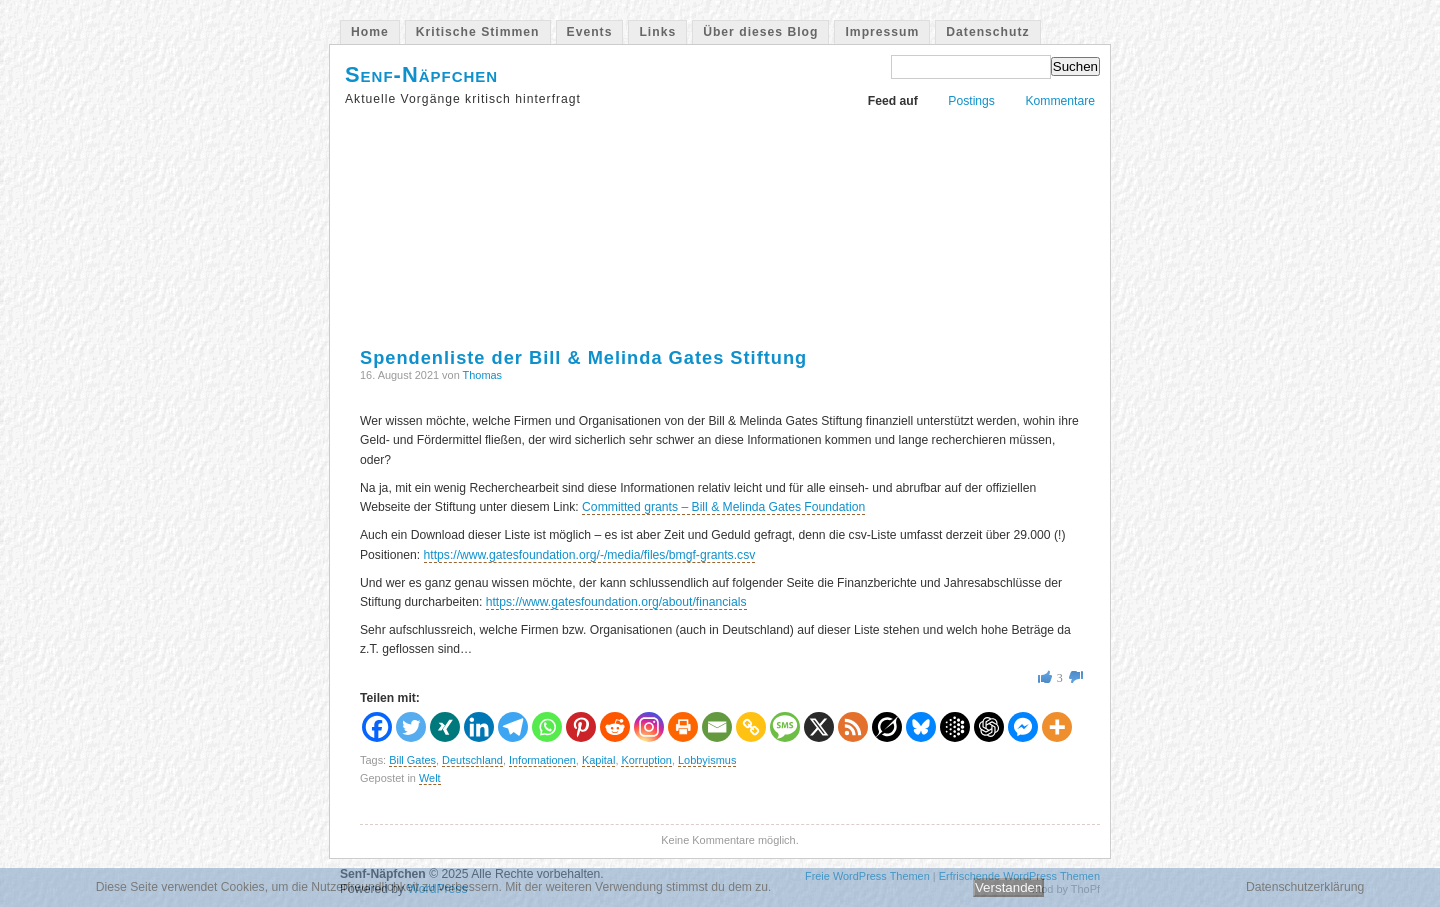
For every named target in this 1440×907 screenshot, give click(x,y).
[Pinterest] (581, 727)
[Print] (683, 727)
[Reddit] (615, 727)
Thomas (483, 375)
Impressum (882, 32)
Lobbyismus (707, 760)
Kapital (598, 760)
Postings (971, 101)
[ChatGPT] (989, 727)
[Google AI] (955, 727)
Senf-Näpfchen (421, 74)
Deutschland (472, 760)
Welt (430, 778)
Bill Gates (412, 760)
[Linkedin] (479, 727)
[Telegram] (513, 727)
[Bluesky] (921, 727)
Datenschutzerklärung (1305, 887)
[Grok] (887, 727)
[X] (819, 727)
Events (590, 32)
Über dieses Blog (760, 32)
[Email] (717, 727)
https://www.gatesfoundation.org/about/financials (616, 602)
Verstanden (1008, 887)
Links (657, 32)
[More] (1057, 727)
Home (370, 32)
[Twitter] (411, 727)
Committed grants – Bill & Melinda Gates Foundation (723, 507)
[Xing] (445, 727)
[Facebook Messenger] (1023, 727)
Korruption (646, 760)
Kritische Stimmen (478, 32)
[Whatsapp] (547, 727)
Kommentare (1060, 101)
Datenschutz (987, 32)
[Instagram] (649, 727)
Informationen (542, 760)
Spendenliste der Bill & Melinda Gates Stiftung (583, 357)
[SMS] (785, 727)
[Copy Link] (751, 727)
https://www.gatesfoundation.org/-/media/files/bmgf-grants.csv (590, 555)
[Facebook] (377, 727)
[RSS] (853, 727)
